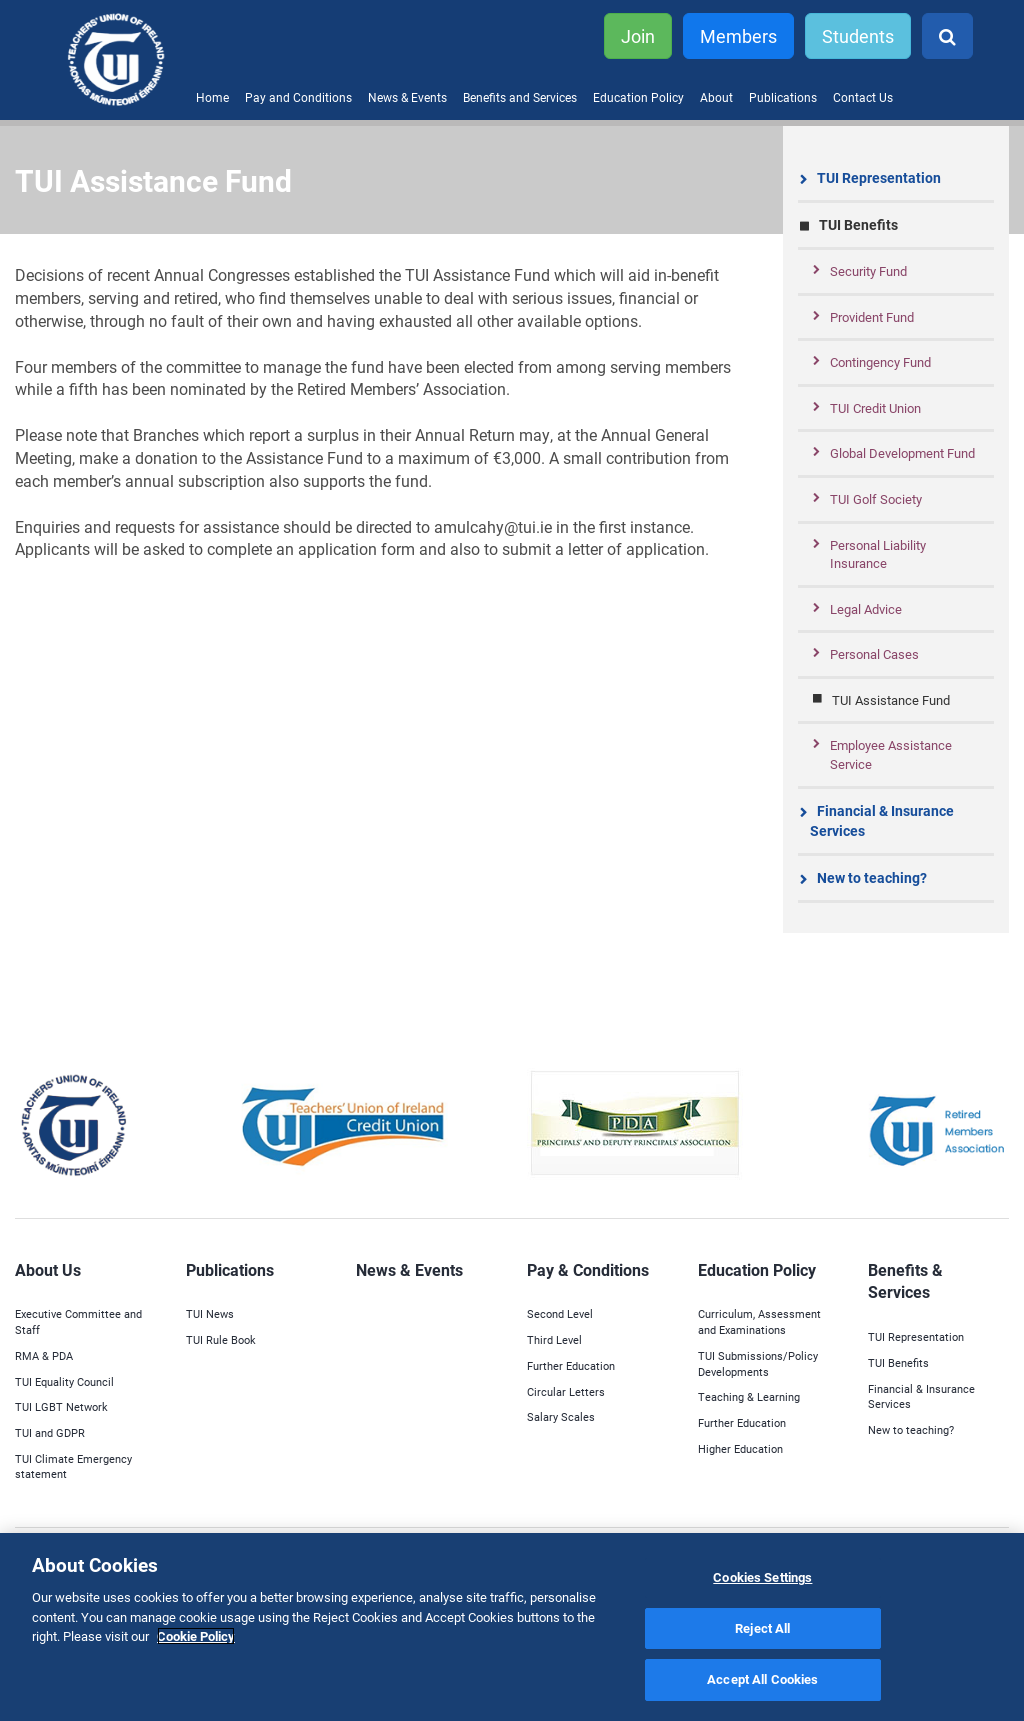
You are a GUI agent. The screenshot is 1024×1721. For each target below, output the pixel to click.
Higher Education (740, 1448)
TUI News (210, 1313)
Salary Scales (561, 1416)
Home (212, 97)
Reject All (762, 1628)
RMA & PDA (44, 1355)
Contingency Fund (880, 362)
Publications (783, 97)
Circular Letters (566, 1391)
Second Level (560, 1313)
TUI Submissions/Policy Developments (758, 1363)
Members (738, 36)
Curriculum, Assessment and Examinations (759, 1321)
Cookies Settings (762, 1577)
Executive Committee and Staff (78, 1321)
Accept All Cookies (762, 1679)
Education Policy (638, 97)
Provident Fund (872, 317)
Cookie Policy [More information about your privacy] (196, 1636)
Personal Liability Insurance (878, 554)
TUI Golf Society (876, 499)
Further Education (571, 1365)
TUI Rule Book (221, 1339)
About (716, 97)
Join (638, 36)
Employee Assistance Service (891, 754)
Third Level (554, 1339)
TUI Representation (879, 177)
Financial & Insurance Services (882, 820)
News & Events (407, 97)
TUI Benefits (858, 224)
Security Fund (868, 271)
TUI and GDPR (50, 1432)
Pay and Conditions (298, 97)
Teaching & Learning (749, 1396)
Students (858, 36)
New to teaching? (872, 877)
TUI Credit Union (875, 408)
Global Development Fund (902, 453)
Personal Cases (874, 654)
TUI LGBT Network (61, 1406)
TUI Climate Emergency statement (73, 1466)
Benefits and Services (520, 97)
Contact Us (863, 97)
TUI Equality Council (64, 1381)
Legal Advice (866, 609)
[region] (512, 1627)
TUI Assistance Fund (891, 700)
